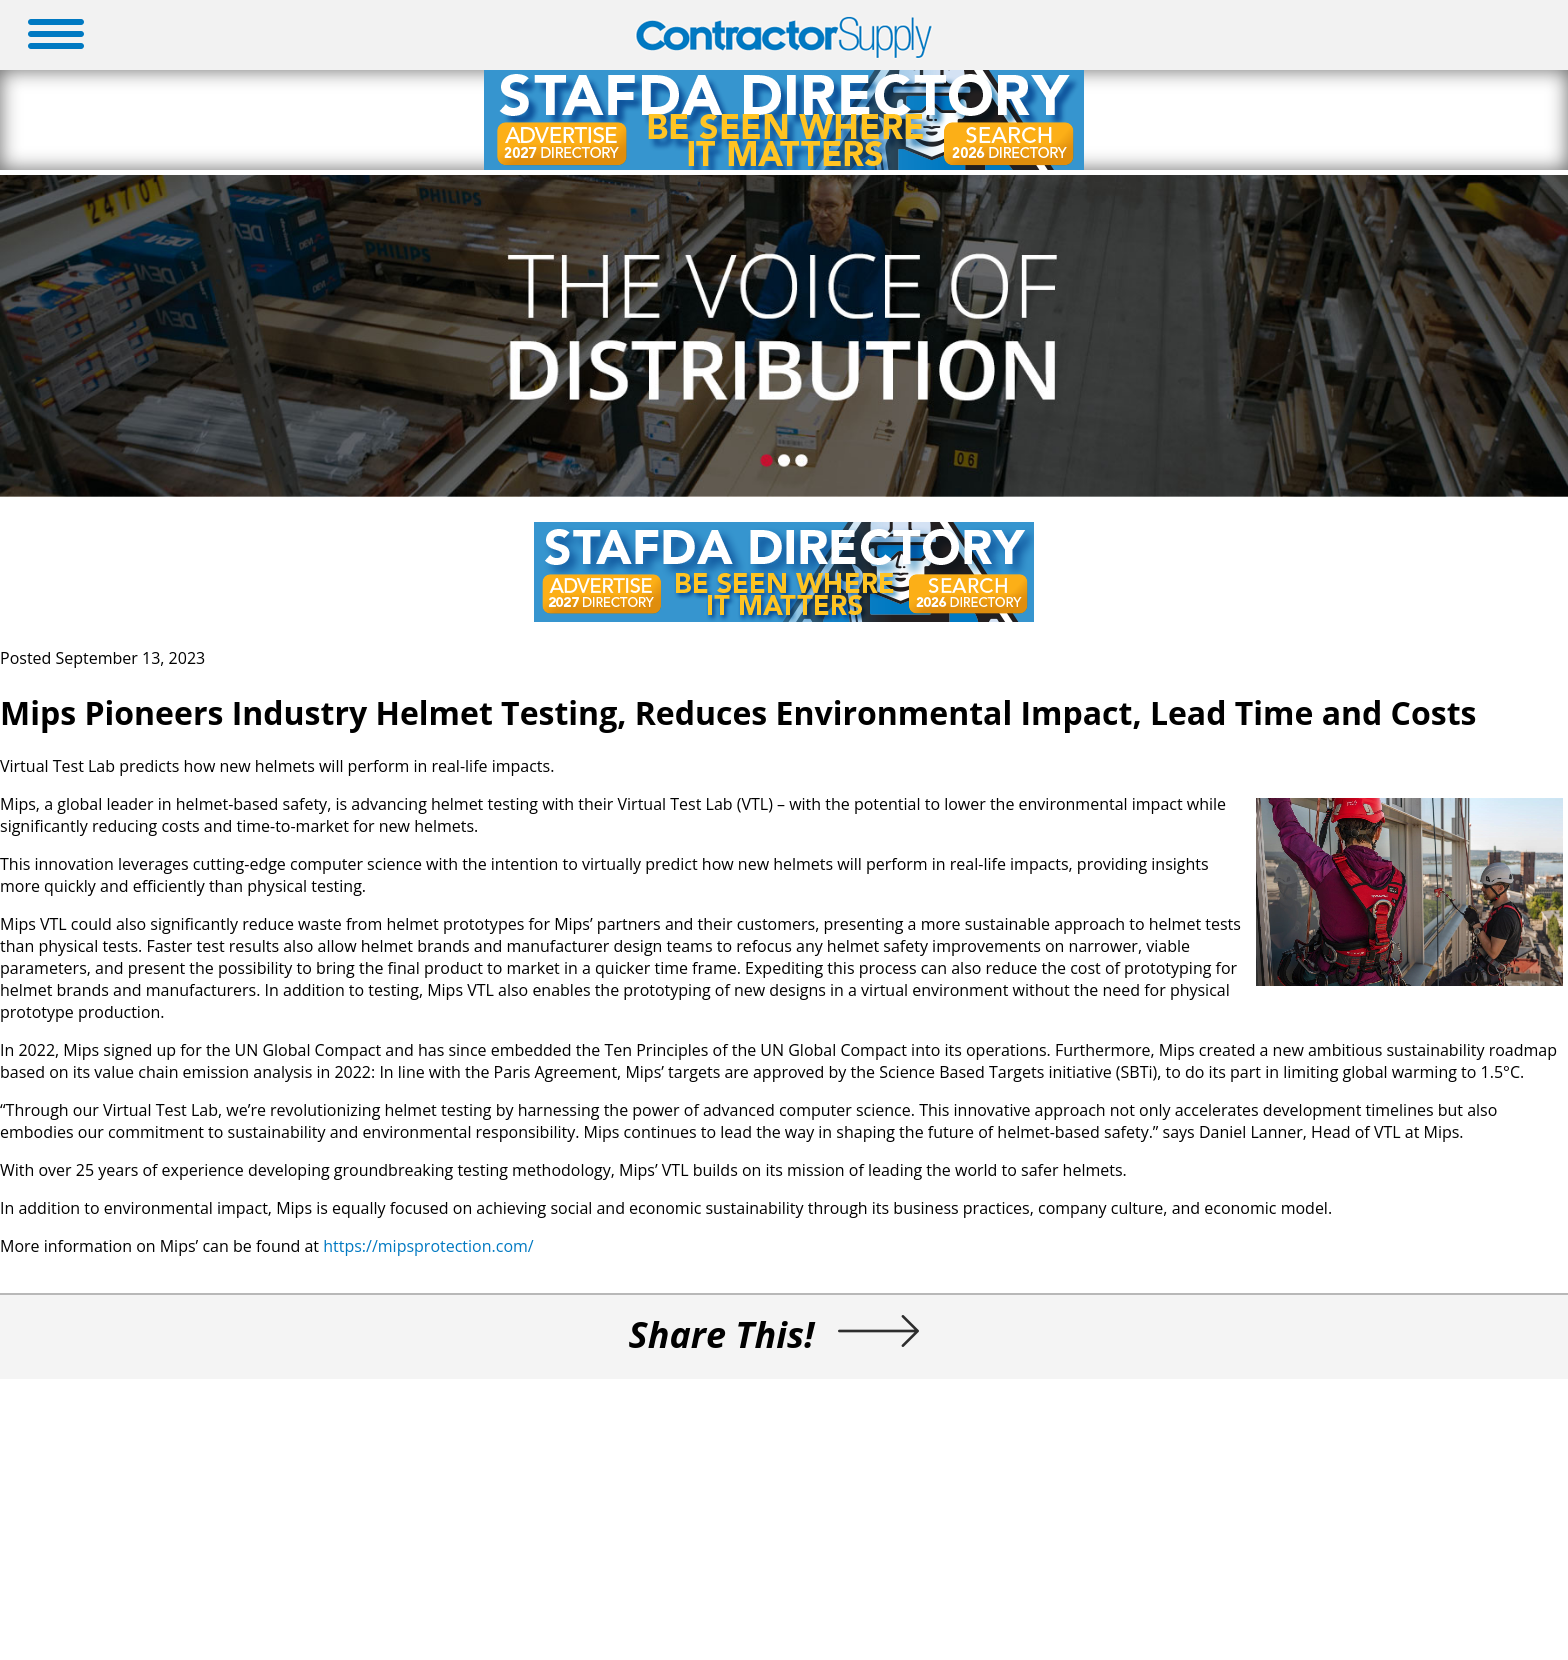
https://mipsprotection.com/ (428, 1246)
